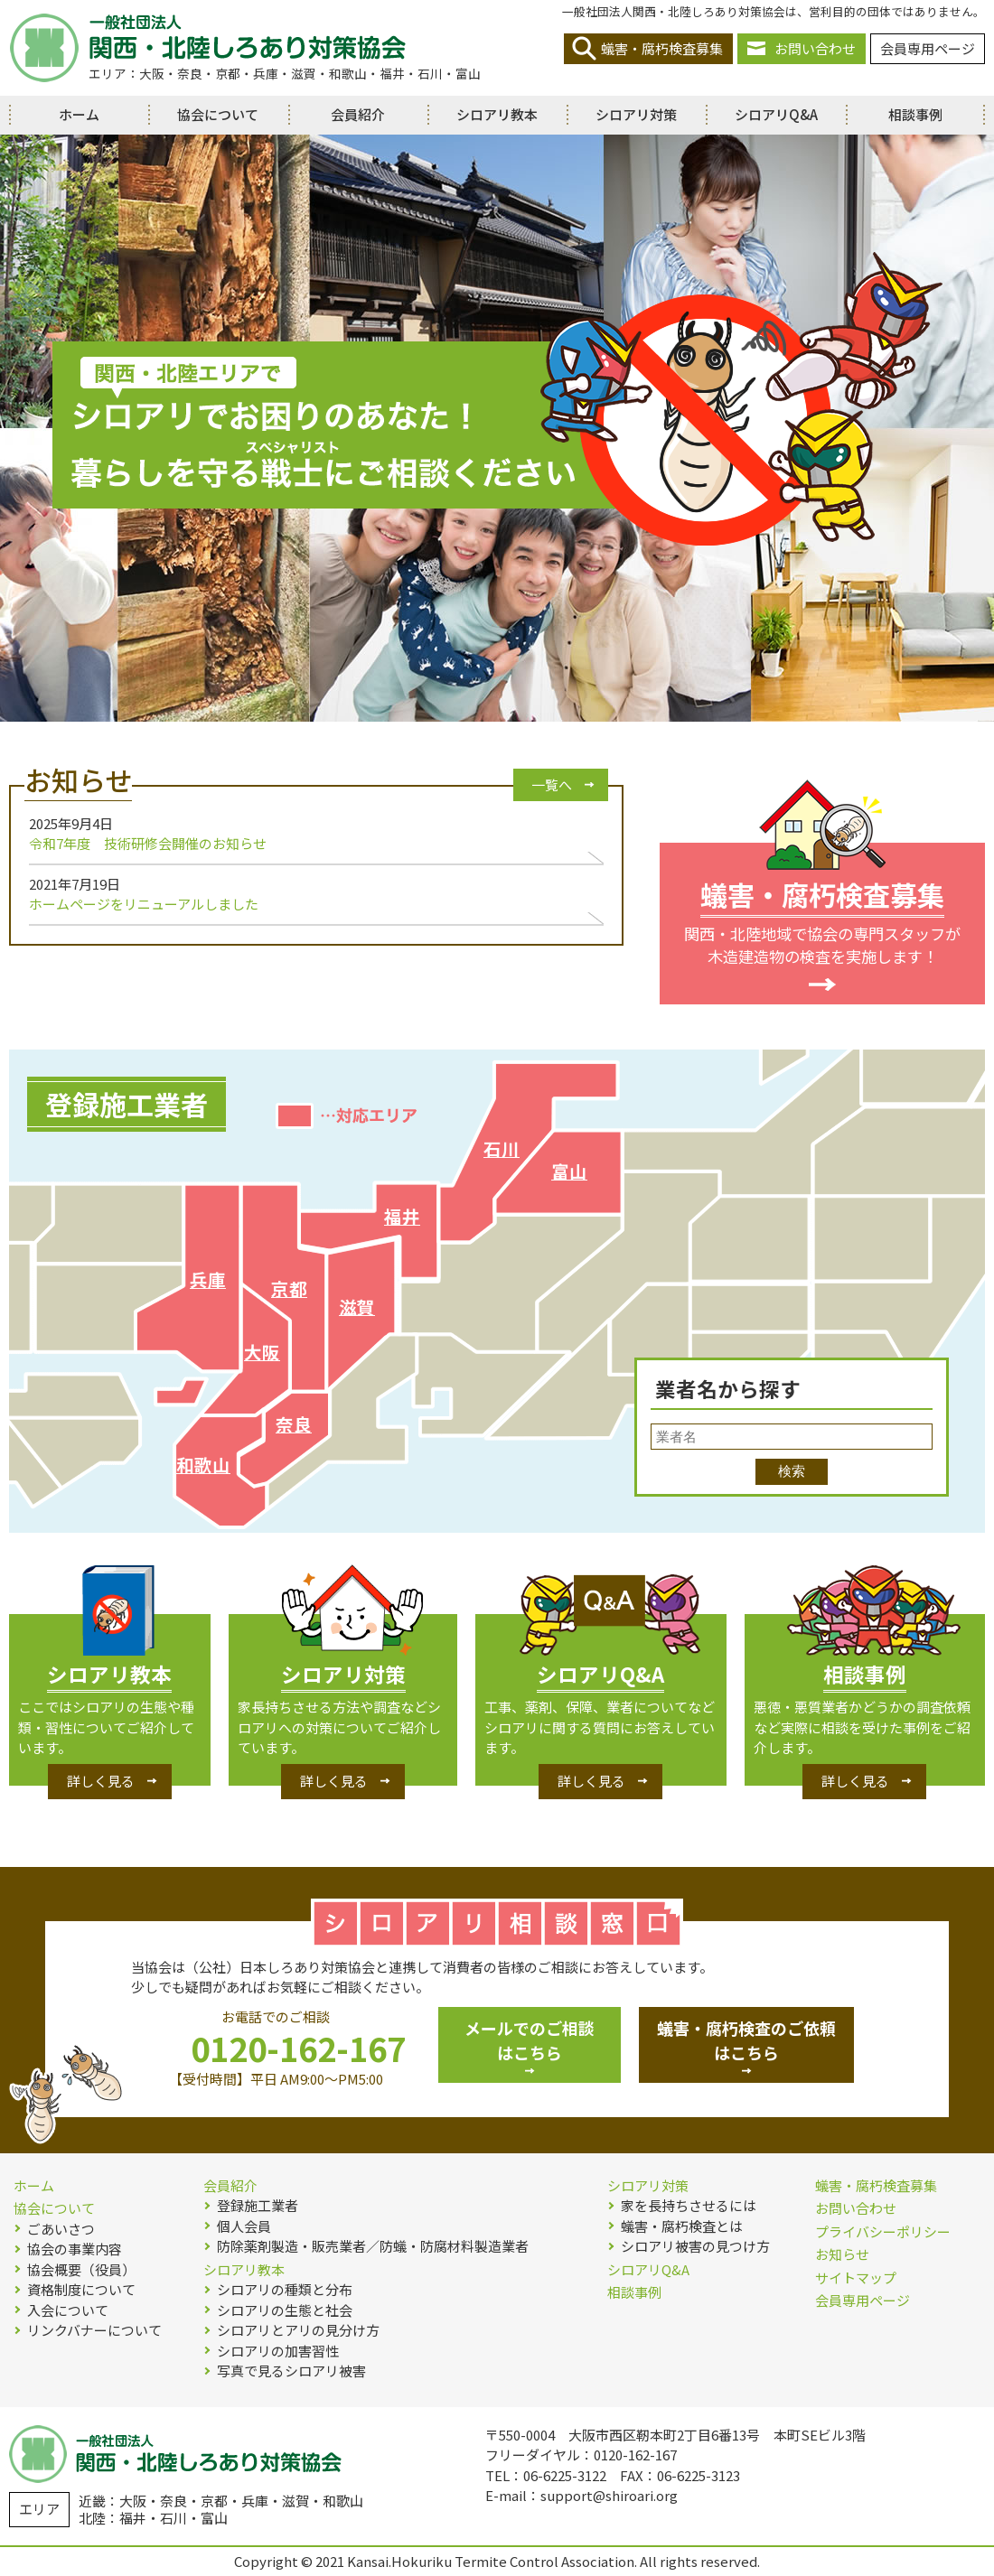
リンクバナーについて (94, 2329)
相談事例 (915, 114)
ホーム (79, 114)
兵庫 (208, 1279)
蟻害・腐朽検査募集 (662, 48)
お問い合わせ (815, 48)
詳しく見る (101, 1780)
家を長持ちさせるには (688, 2205)
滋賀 (357, 1306)
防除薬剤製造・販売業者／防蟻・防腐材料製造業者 (373, 2245)
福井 (402, 1216)
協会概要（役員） (81, 2269)
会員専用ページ (927, 48)
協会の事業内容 (74, 2248)
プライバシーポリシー (883, 2231)
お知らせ (842, 2254)
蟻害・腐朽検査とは (682, 2226)
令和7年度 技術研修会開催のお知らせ (148, 843)
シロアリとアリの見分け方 (298, 2329)
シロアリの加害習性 (278, 2350)
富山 (569, 1171)
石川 (501, 1148)
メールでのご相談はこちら (529, 2040)
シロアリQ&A (776, 114)
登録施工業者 (257, 2205)
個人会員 (244, 2226)
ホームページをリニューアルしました (143, 903)
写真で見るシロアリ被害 (291, 2370)
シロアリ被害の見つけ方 (695, 2245)
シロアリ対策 (636, 114)
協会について (217, 114)
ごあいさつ (61, 2228)
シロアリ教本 (497, 114)
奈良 (294, 1424)
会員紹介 (358, 114)
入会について (67, 2310)
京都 (289, 1288)
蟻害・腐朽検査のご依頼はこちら (746, 2040)
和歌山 (203, 1464)
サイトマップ (855, 2277)
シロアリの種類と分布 (284, 2289)
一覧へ (551, 784)
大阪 (262, 1352)
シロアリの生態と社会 (284, 2310)
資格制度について (81, 2289)
